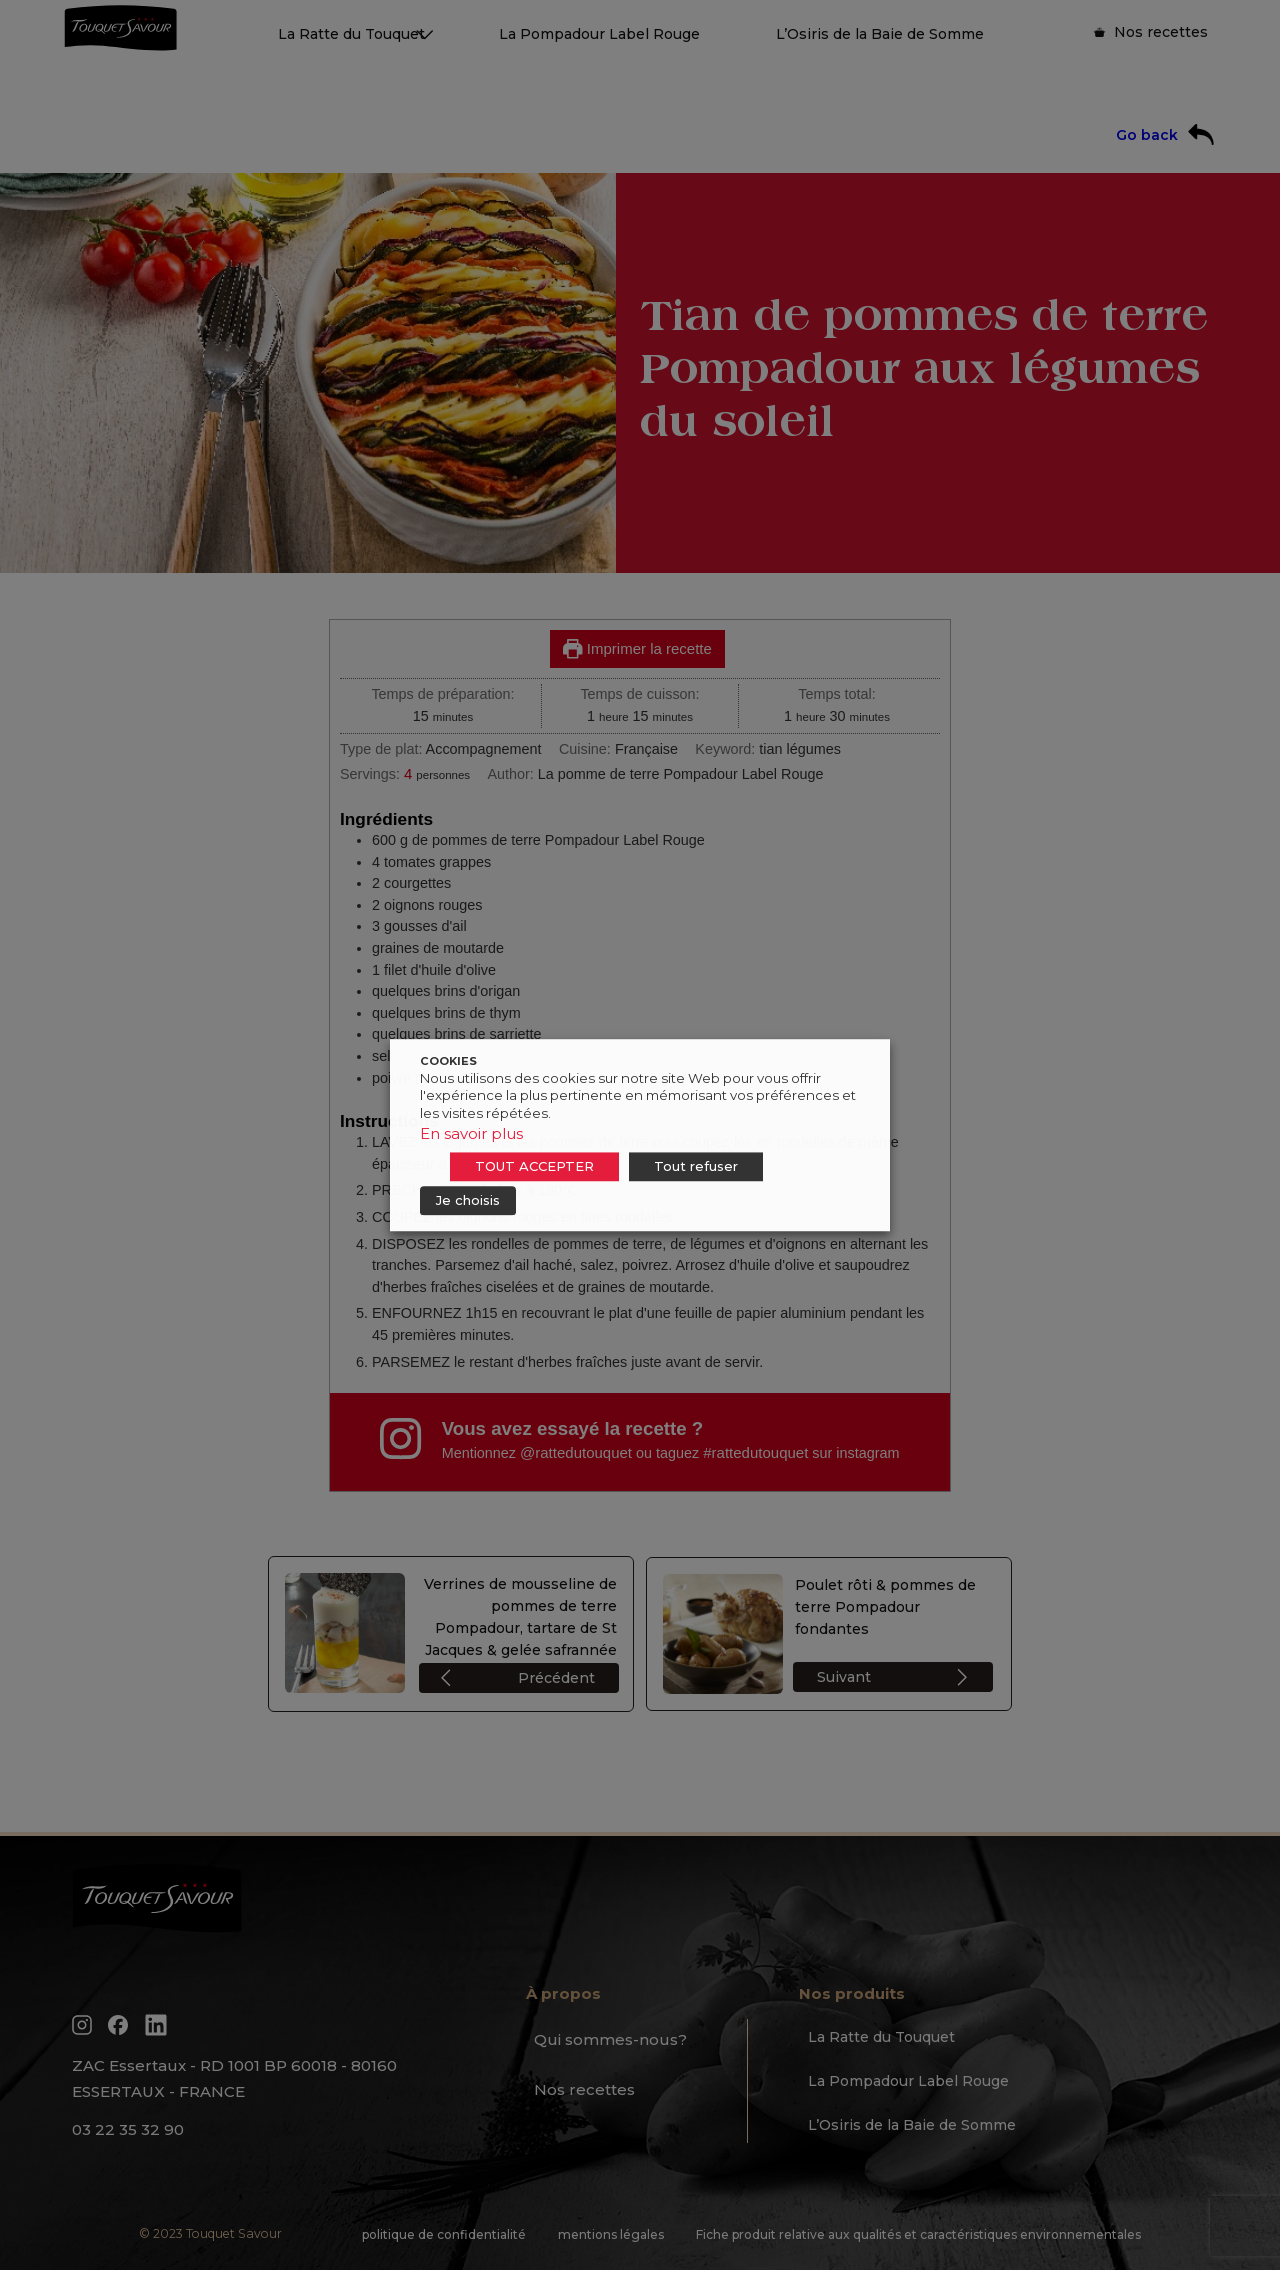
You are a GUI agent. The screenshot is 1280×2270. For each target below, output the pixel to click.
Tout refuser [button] (696, 1166)
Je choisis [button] (468, 1200)
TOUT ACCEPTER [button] (534, 1166)
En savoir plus (471, 1133)
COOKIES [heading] (448, 1061)
